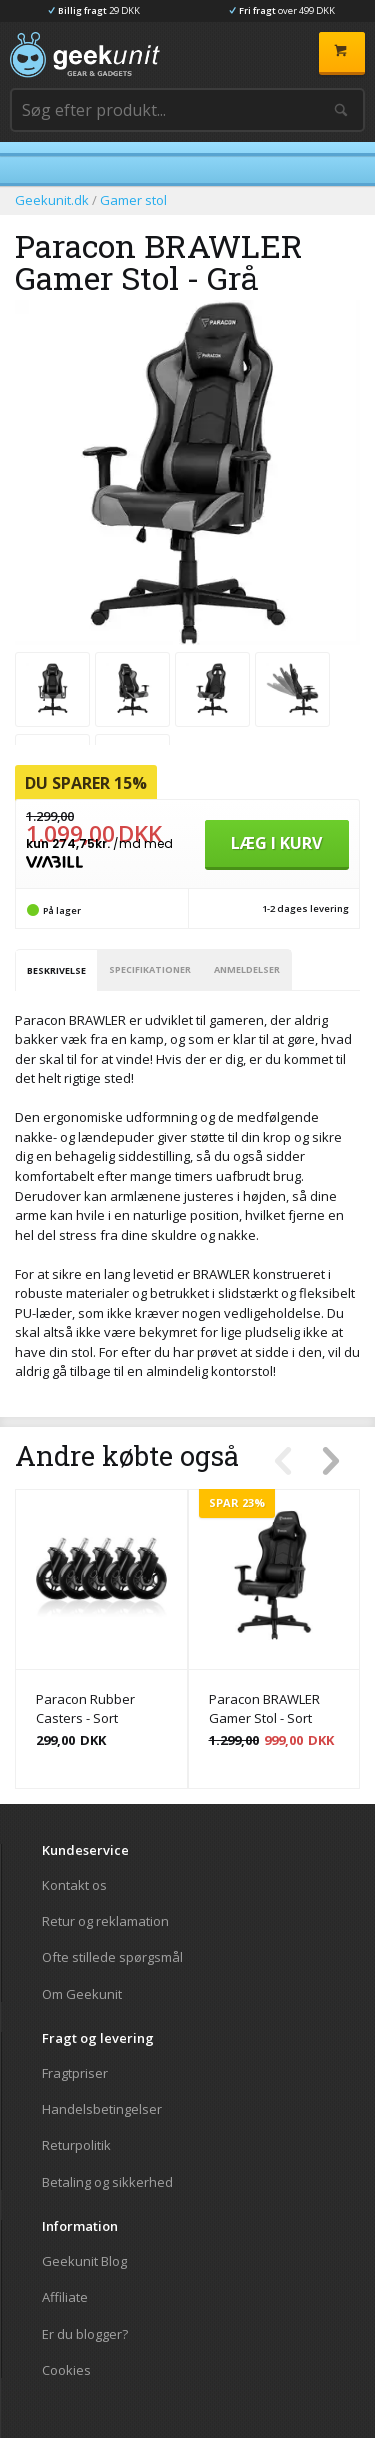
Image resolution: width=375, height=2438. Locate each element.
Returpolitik (76, 2145)
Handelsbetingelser (102, 2109)
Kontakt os (74, 1885)
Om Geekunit (82, 1993)
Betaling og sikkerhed (107, 2181)
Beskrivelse (56, 970)
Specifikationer (150, 969)
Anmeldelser (247, 969)
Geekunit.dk (52, 200)
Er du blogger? (85, 2334)
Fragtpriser (75, 2073)
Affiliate (65, 2297)
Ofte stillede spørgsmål (112, 1957)
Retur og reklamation (105, 1921)
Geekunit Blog (84, 2261)
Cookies (66, 2369)
